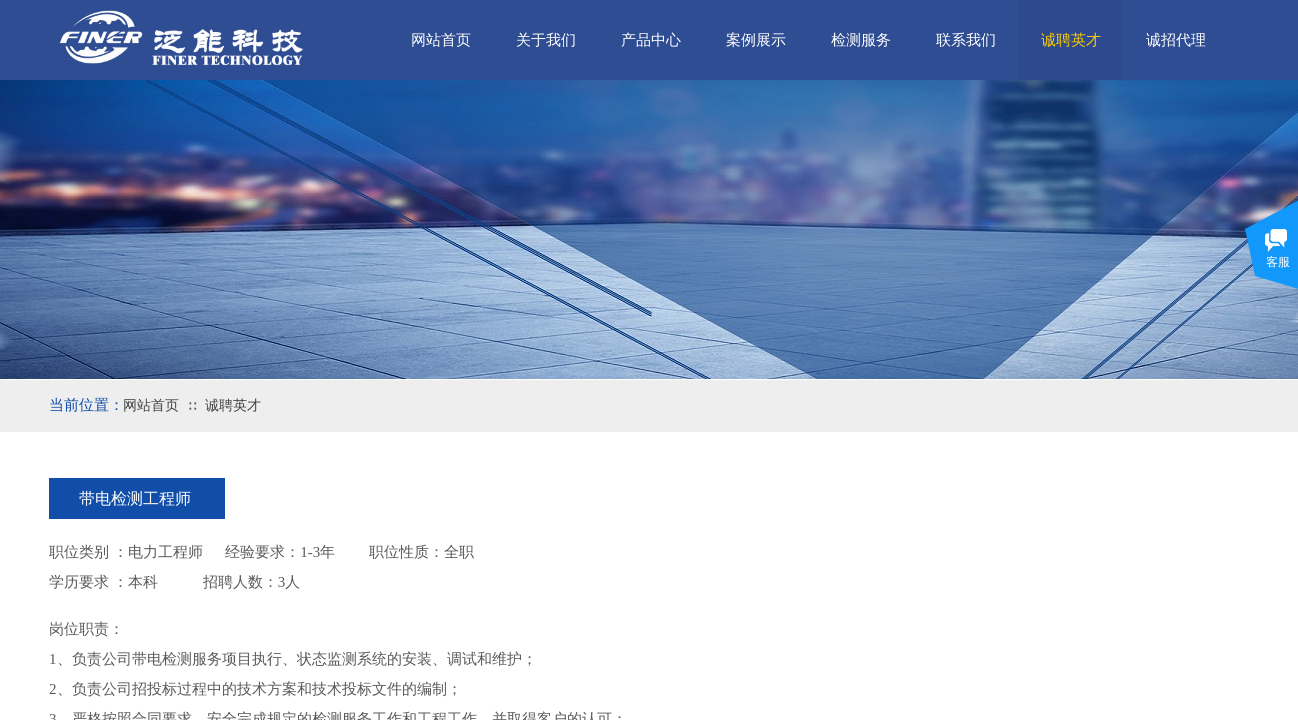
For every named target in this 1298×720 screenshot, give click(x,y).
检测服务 (861, 40)
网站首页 (151, 405)
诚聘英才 (233, 405)
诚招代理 (1176, 40)
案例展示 (756, 40)
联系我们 (966, 40)
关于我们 (546, 40)
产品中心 (651, 40)
